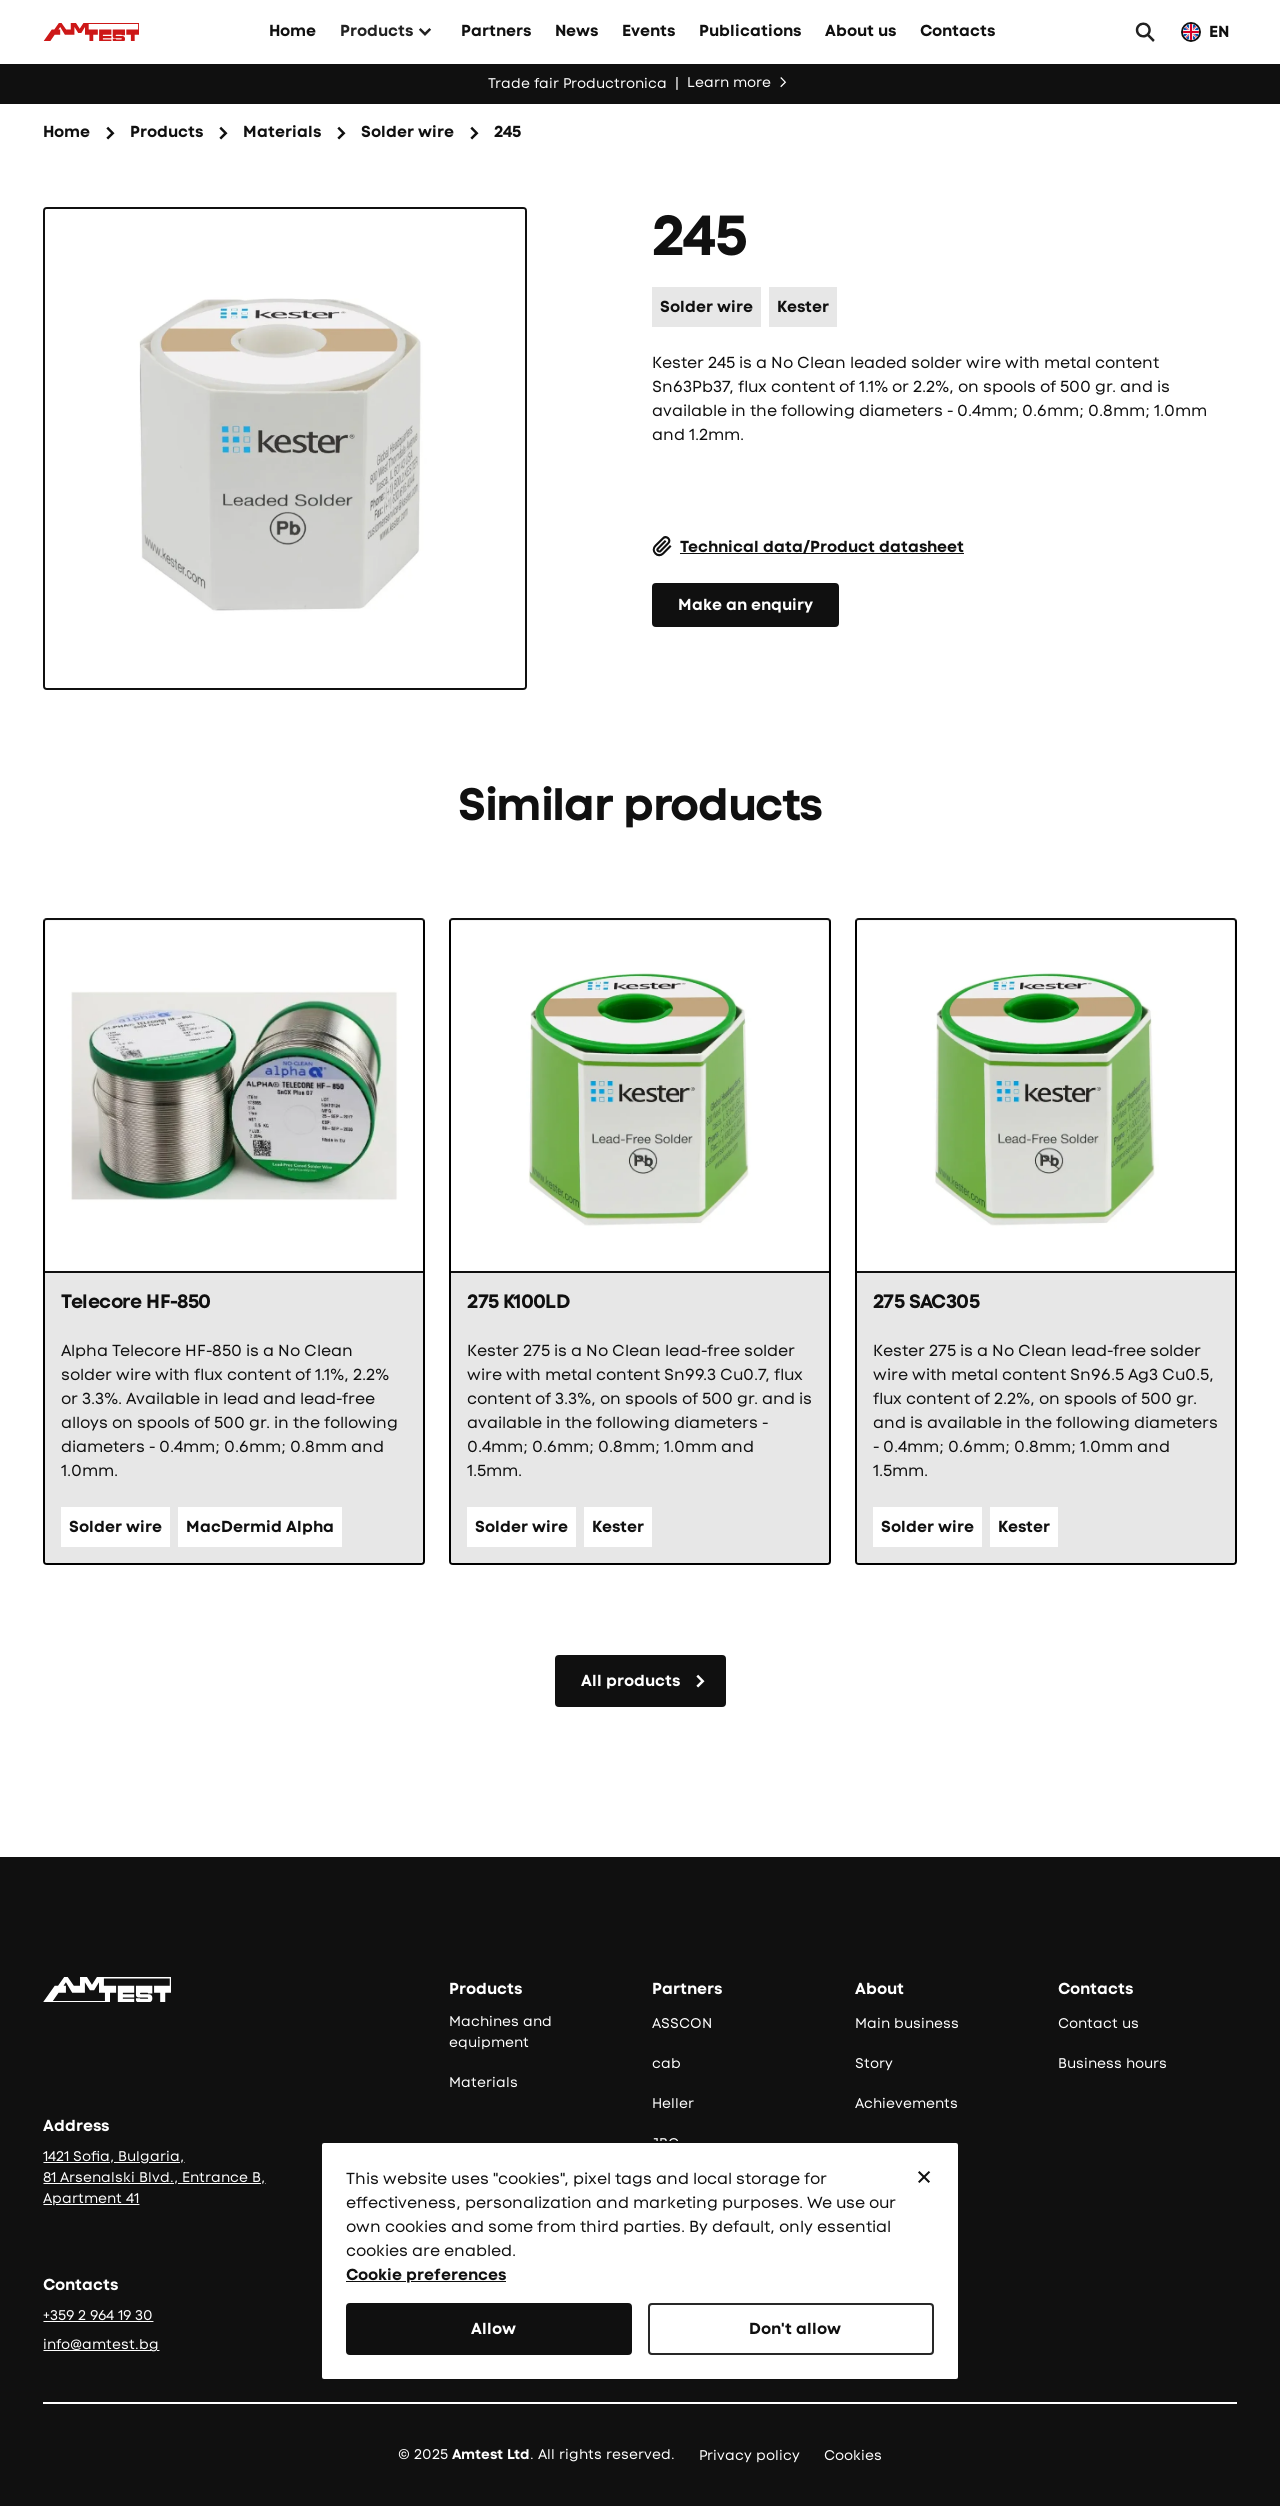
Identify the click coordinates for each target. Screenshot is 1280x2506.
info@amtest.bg (101, 2344)
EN (1219, 31)
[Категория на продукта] (407, 133)
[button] (924, 2177)
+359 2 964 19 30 (98, 2315)
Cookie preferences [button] (426, 2274)
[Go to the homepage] (107, 1989)
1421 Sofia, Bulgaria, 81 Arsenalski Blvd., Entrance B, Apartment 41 (154, 2177)
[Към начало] (91, 32)
